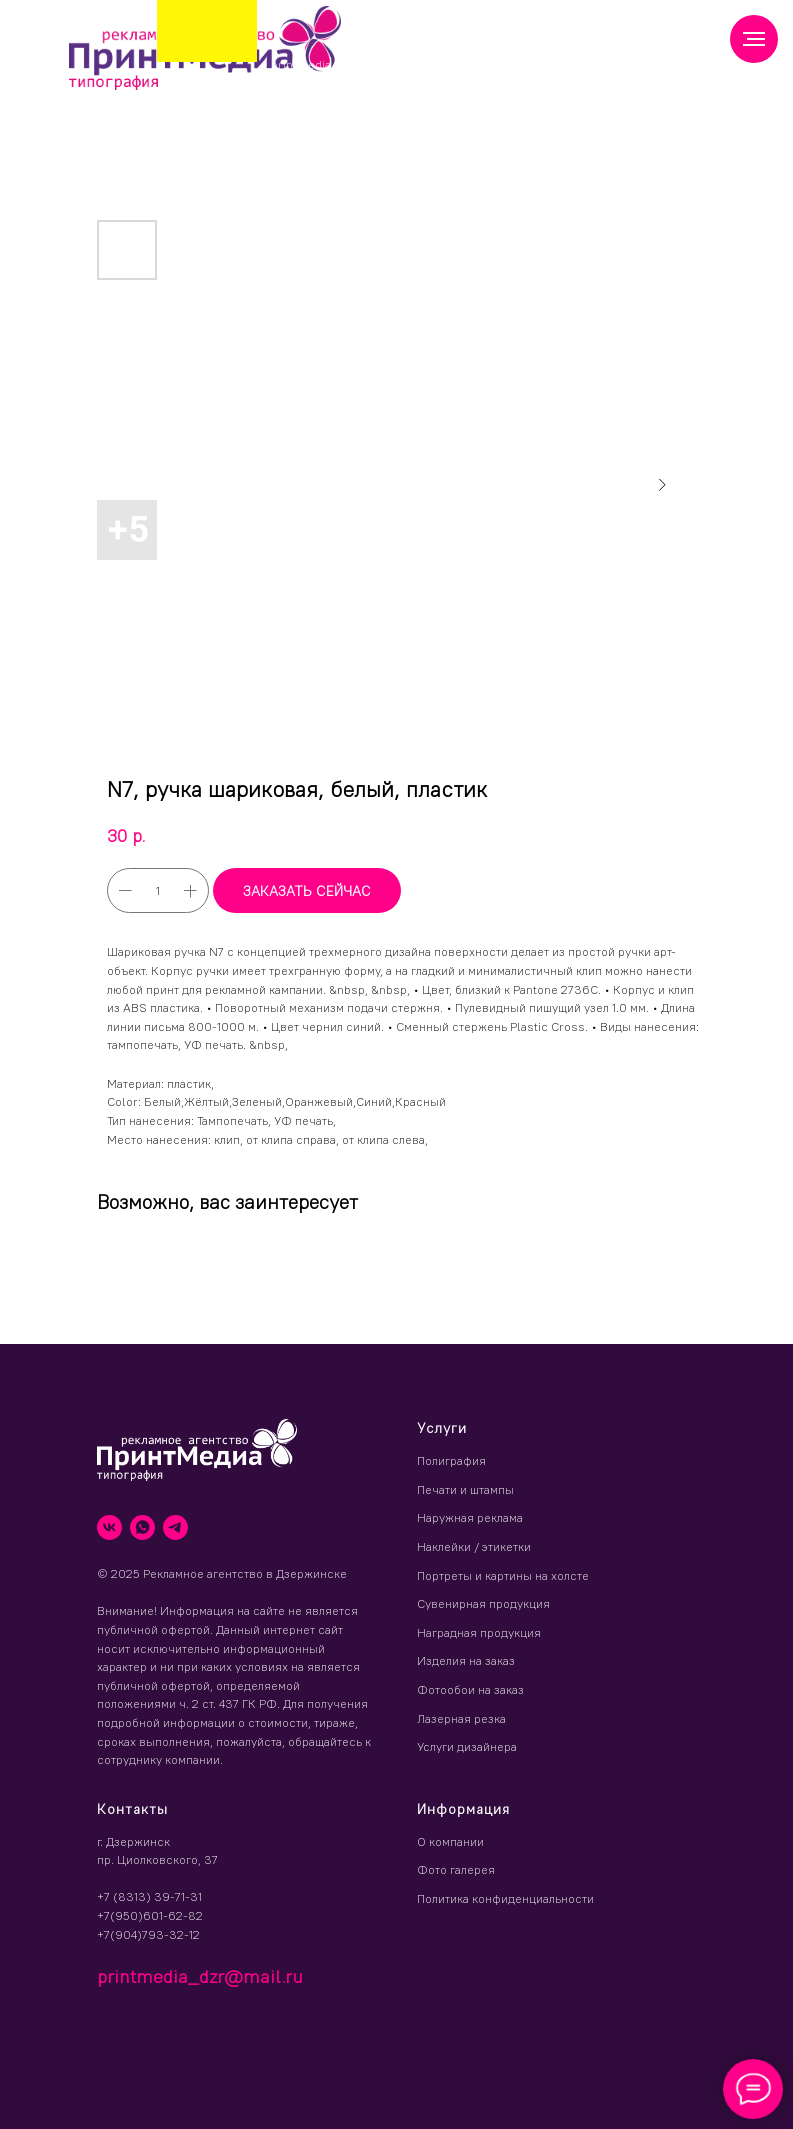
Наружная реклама (470, 1517)
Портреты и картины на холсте (503, 1575)
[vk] (109, 1527)
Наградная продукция (479, 1632)
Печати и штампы (465, 1489)
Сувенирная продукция (483, 1603)
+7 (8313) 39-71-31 (149, 1896)
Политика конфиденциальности (505, 1898)
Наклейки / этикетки (474, 1546)
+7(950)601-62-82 (150, 1915)
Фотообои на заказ (470, 1689)
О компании (450, 1841)
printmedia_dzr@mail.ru (340, 64)
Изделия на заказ (466, 1660)
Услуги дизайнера (467, 1746)
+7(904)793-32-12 (148, 1934)
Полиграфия (451, 1460)
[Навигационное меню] (754, 39)
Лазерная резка (461, 1718)
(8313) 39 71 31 (426, 59)
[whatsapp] (142, 1527)
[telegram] (175, 1527)
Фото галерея (456, 1869)
